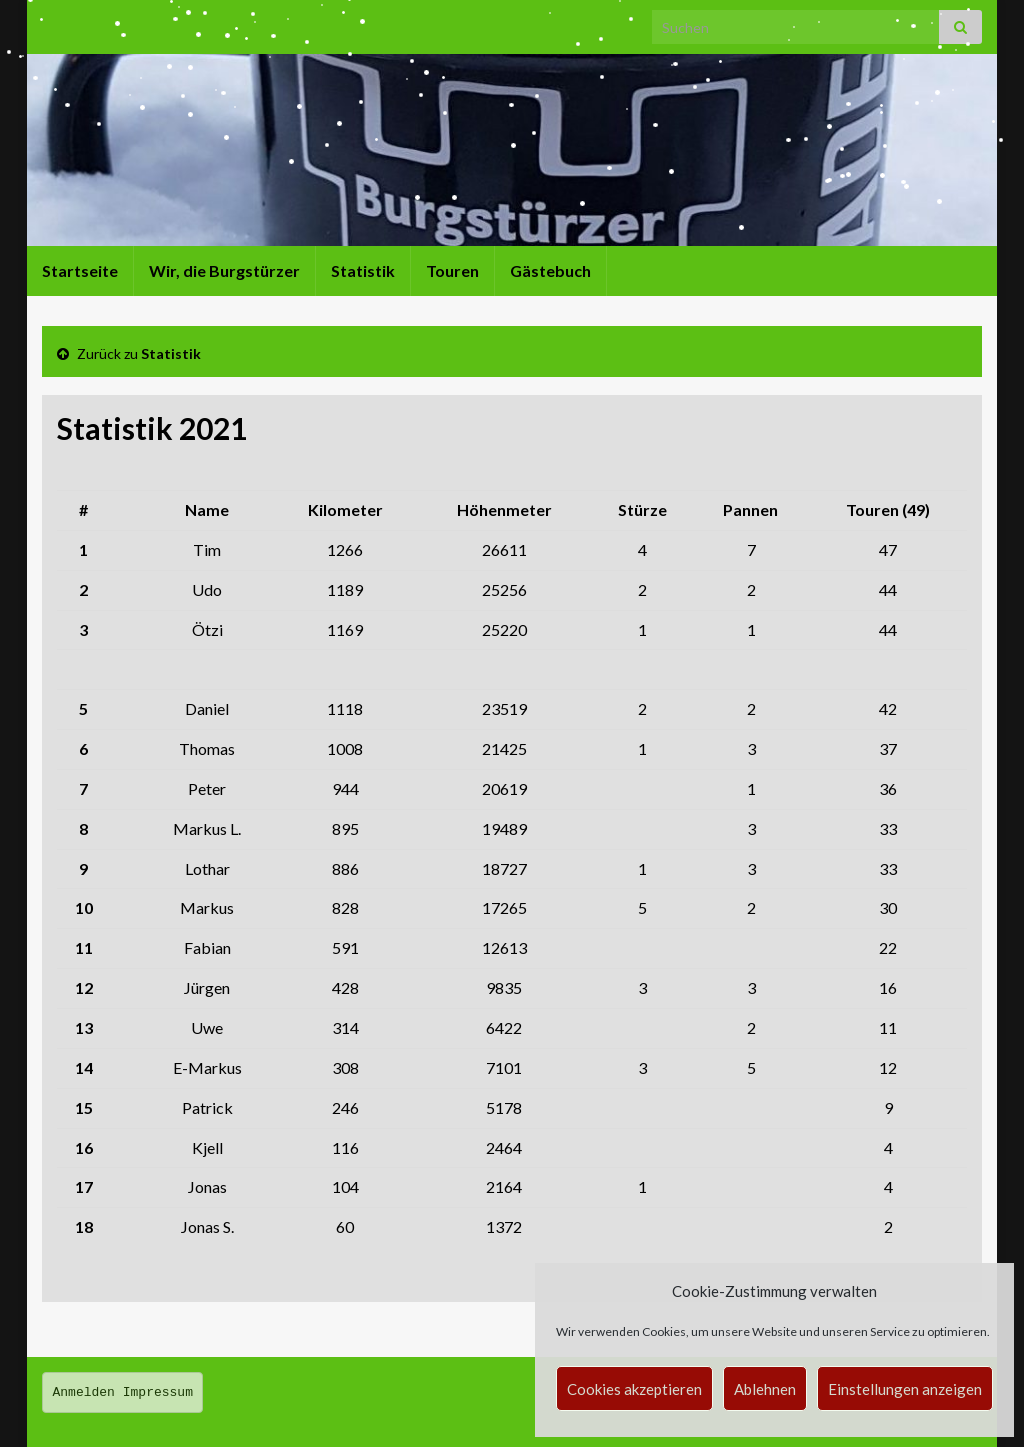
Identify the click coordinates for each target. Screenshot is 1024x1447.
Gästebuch (550, 270)
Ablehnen (765, 1389)
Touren (452, 270)
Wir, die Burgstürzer (224, 270)
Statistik (363, 270)
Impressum (158, 1392)
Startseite (80, 270)
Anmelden (84, 1392)
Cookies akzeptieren (634, 1389)
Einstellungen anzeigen (905, 1389)
